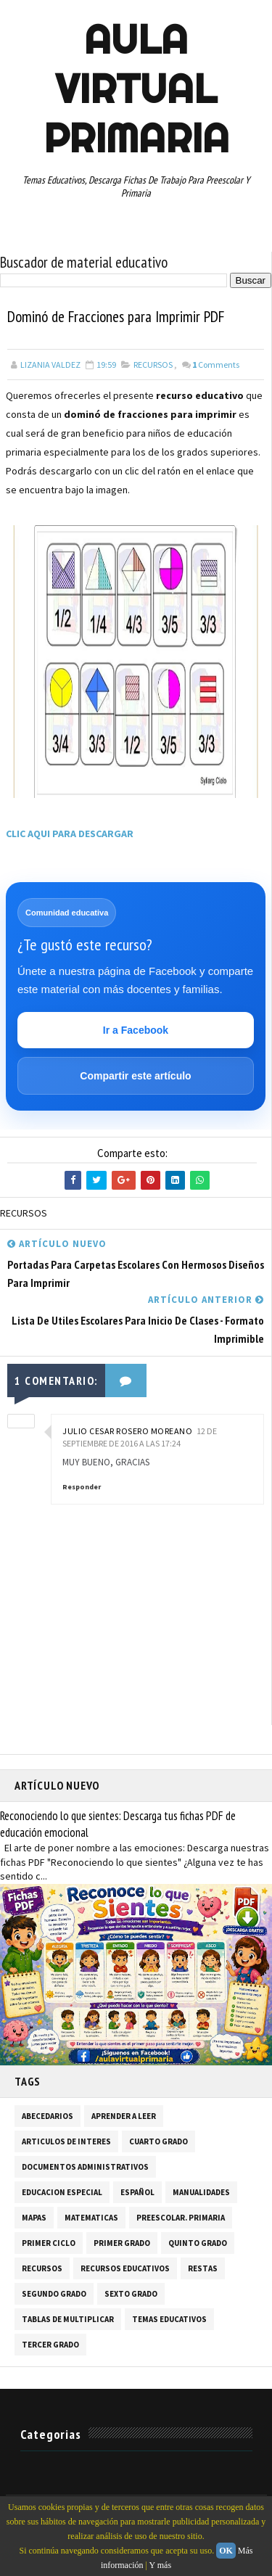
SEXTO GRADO (130, 2294)
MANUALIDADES (201, 2193)
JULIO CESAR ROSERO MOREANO (127, 1431)
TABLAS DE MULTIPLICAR (68, 2320)
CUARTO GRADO (158, 2142)
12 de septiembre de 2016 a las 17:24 (139, 1437)
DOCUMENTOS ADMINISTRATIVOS (85, 2168)
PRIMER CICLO (48, 2244)
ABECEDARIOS (47, 2117)
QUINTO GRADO (197, 2244)
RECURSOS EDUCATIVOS (125, 2269)
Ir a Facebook (135, 1030)
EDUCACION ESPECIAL (62, 2193)
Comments (215, 365)
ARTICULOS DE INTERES (66, 2142)
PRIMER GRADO (122, 2244)
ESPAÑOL (137, 2193)
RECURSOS (153, 365)
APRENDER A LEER (123, 2117)
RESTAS (203, 2269)
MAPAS (34, 2218)
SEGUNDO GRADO (54, 2294)
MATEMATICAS (91, 2218)
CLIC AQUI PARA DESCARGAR (69, 834)
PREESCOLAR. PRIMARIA (180, 2218)
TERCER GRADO (50, 2345)
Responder (81, 1487)
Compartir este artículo (135, 1076)
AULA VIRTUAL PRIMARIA (136, 88)
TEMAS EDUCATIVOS (169, 2320)
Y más (160, 2565)
